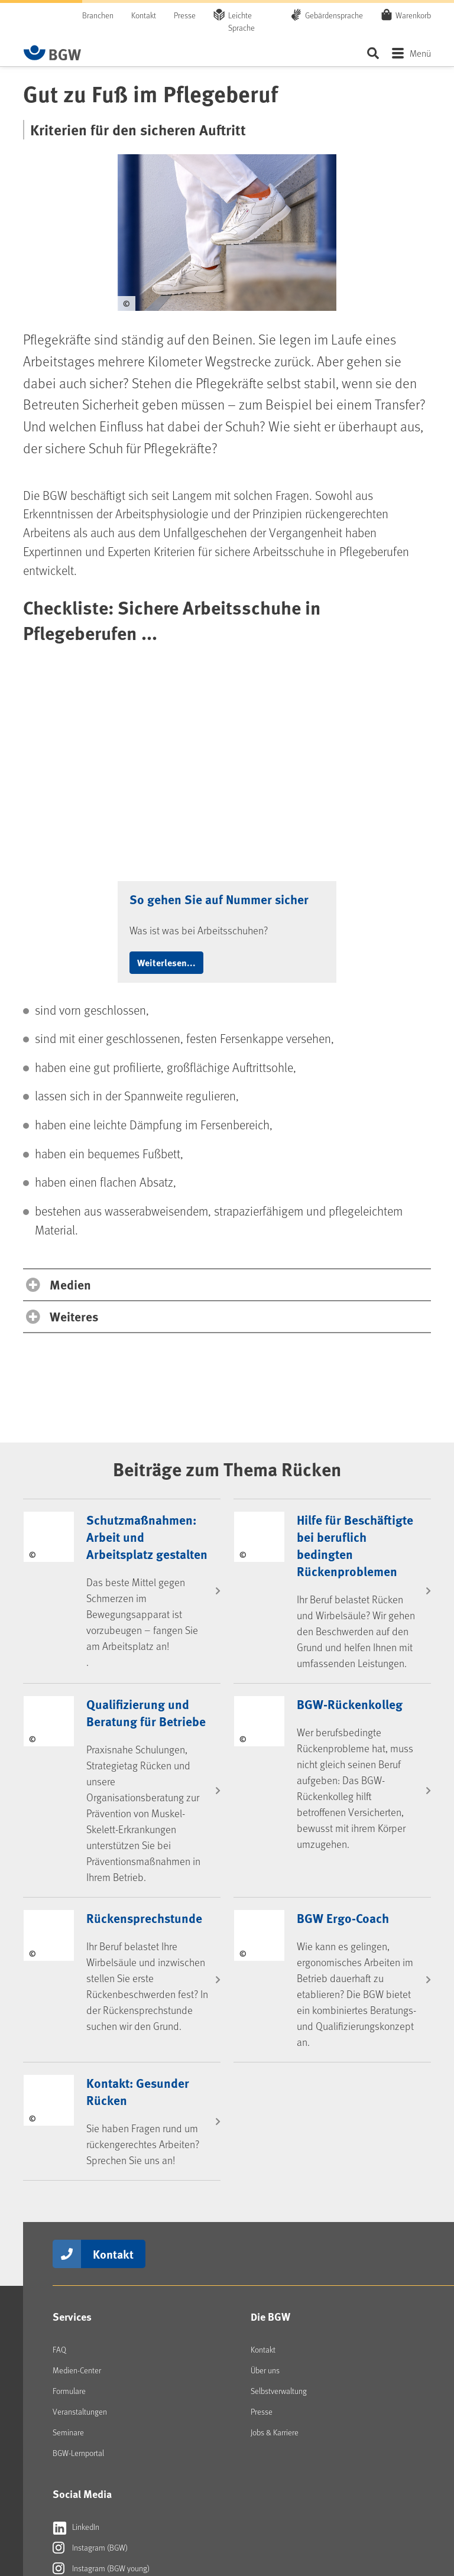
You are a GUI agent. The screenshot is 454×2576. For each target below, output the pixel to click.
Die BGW (270, 2098)
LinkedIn (76, 2308)
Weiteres (74, 1098)
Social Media (82, 2275)
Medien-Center (77, 2151)
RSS (69, 2412)
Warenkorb (413, 15)
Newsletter (80, 2432)
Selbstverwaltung (279, 2172)
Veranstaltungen (80, 2192)
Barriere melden (243, 2516)
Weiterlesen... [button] (166, 744)
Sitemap (417, 2506)
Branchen (98, 15)
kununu (74, 2391)
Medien (70, 1066)
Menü (420, 53)
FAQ (59, 2130)
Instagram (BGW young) (101, 2350)
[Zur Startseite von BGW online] (52, 52)
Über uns (265, 2151)
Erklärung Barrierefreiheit (169, 2516)
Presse (185, 15)
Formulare (69, 2172)
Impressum (309, 2506)
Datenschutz (365, 2506)
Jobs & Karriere (275, 2213)
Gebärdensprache (334, 15)
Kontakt (143, 15)
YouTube (76, 2370)
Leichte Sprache (241, 21)
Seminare (68, 2213)
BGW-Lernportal (78, 2234)
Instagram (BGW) (90, 2329)
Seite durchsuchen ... (372, 53)
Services (72, 2098)
